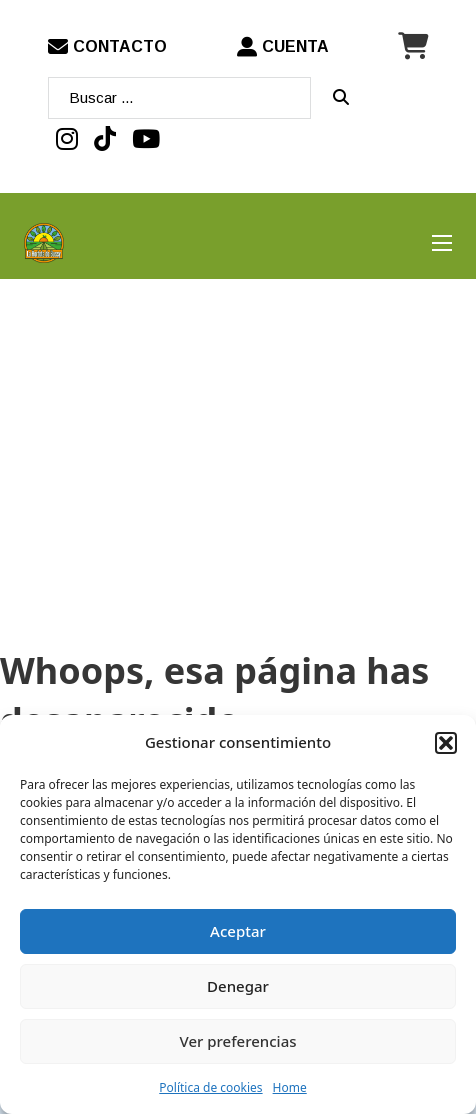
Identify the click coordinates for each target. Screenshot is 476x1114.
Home (290, 1087)
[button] (446, 743)
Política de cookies (210, 1087)
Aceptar (238, 931)
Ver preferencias (237, 1041)
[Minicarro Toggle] (413, 46)
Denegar (238, 986)
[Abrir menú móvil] (442, 243)
